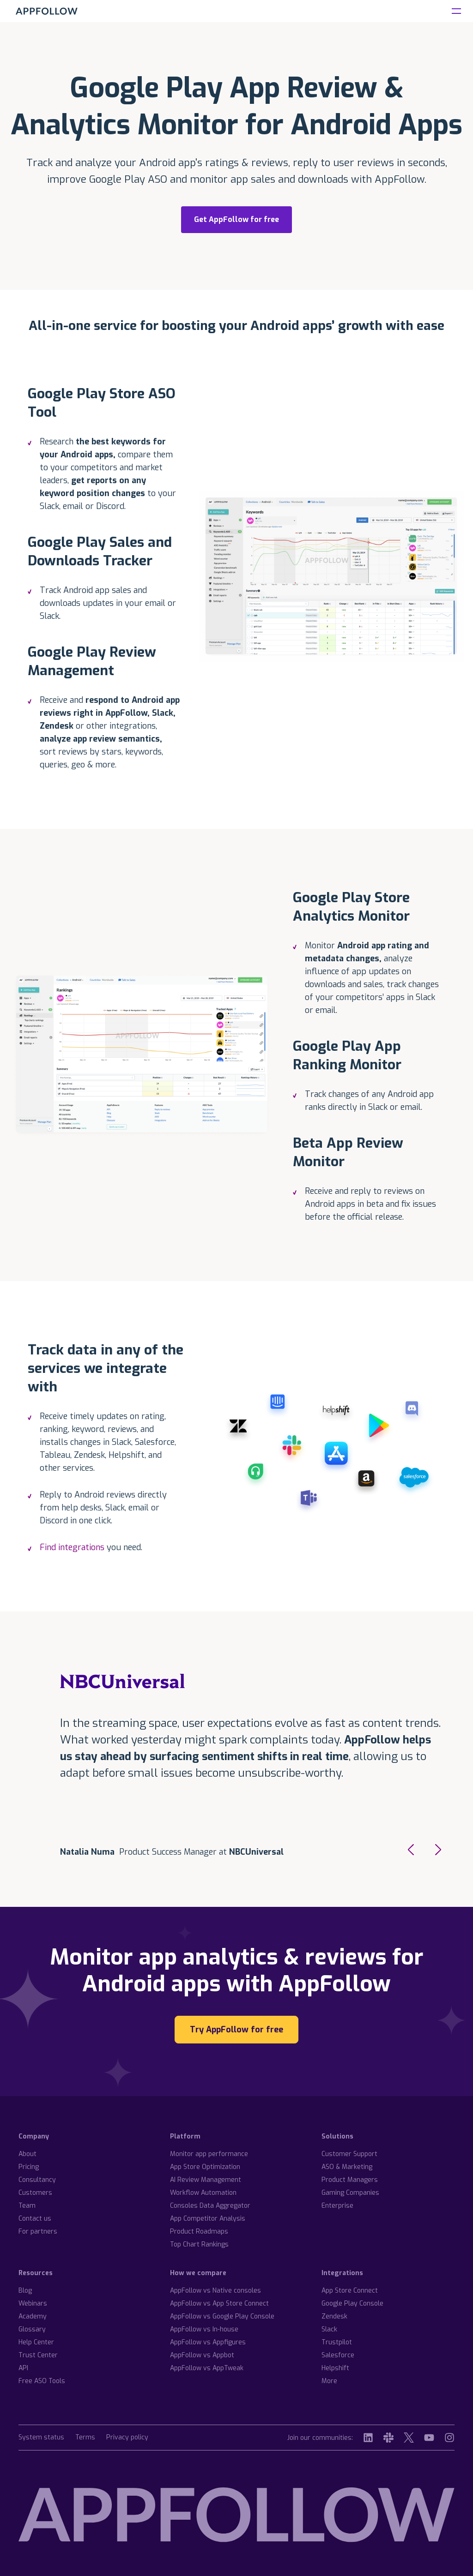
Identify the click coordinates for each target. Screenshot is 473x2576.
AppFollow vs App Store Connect (219, 2303)
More (329, 2381)
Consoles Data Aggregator (210, 2205)
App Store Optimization (205, 2167)
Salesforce (337, 2355)
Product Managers (349, 2179)
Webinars (32, 2303)
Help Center (36, 2342)
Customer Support (349, 2154)
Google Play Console (352, 2303)
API (23, 2368)
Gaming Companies (350, 2192)
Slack (329, 2329)
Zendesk (334, 2316)
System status (41, 2438)
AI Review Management (205, 2179)
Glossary (32, 2329)
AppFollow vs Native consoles (215, 2290)
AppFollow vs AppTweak (206, 2368)
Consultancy (37, 2179)
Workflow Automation (203, 2192)
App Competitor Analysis (207, 2218)
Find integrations (73, 1547)
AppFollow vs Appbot (202, 2355)
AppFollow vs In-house (204, 2329)
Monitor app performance (209, 2154)
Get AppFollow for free (236, 219)
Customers (35, 2192)
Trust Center (38, 2355)
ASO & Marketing (346, 2167)
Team (27, 2205)
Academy (32, 2316)
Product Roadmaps (199, 2231)
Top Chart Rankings (199, 2244)
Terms (85, 2438)
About (27, 2154)
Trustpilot (336, 2342)
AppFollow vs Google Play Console (222, 2316)
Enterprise (337, 2205)
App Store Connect (349, 2290)
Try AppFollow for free (236, 2029)
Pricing (28, 2167)
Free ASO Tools (41, 2381)
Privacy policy (127, 2438)
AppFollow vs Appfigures (208, 2342)
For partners (37, 2231)
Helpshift (335, 2368)
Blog (25, 2290)
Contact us (34, 2218)
